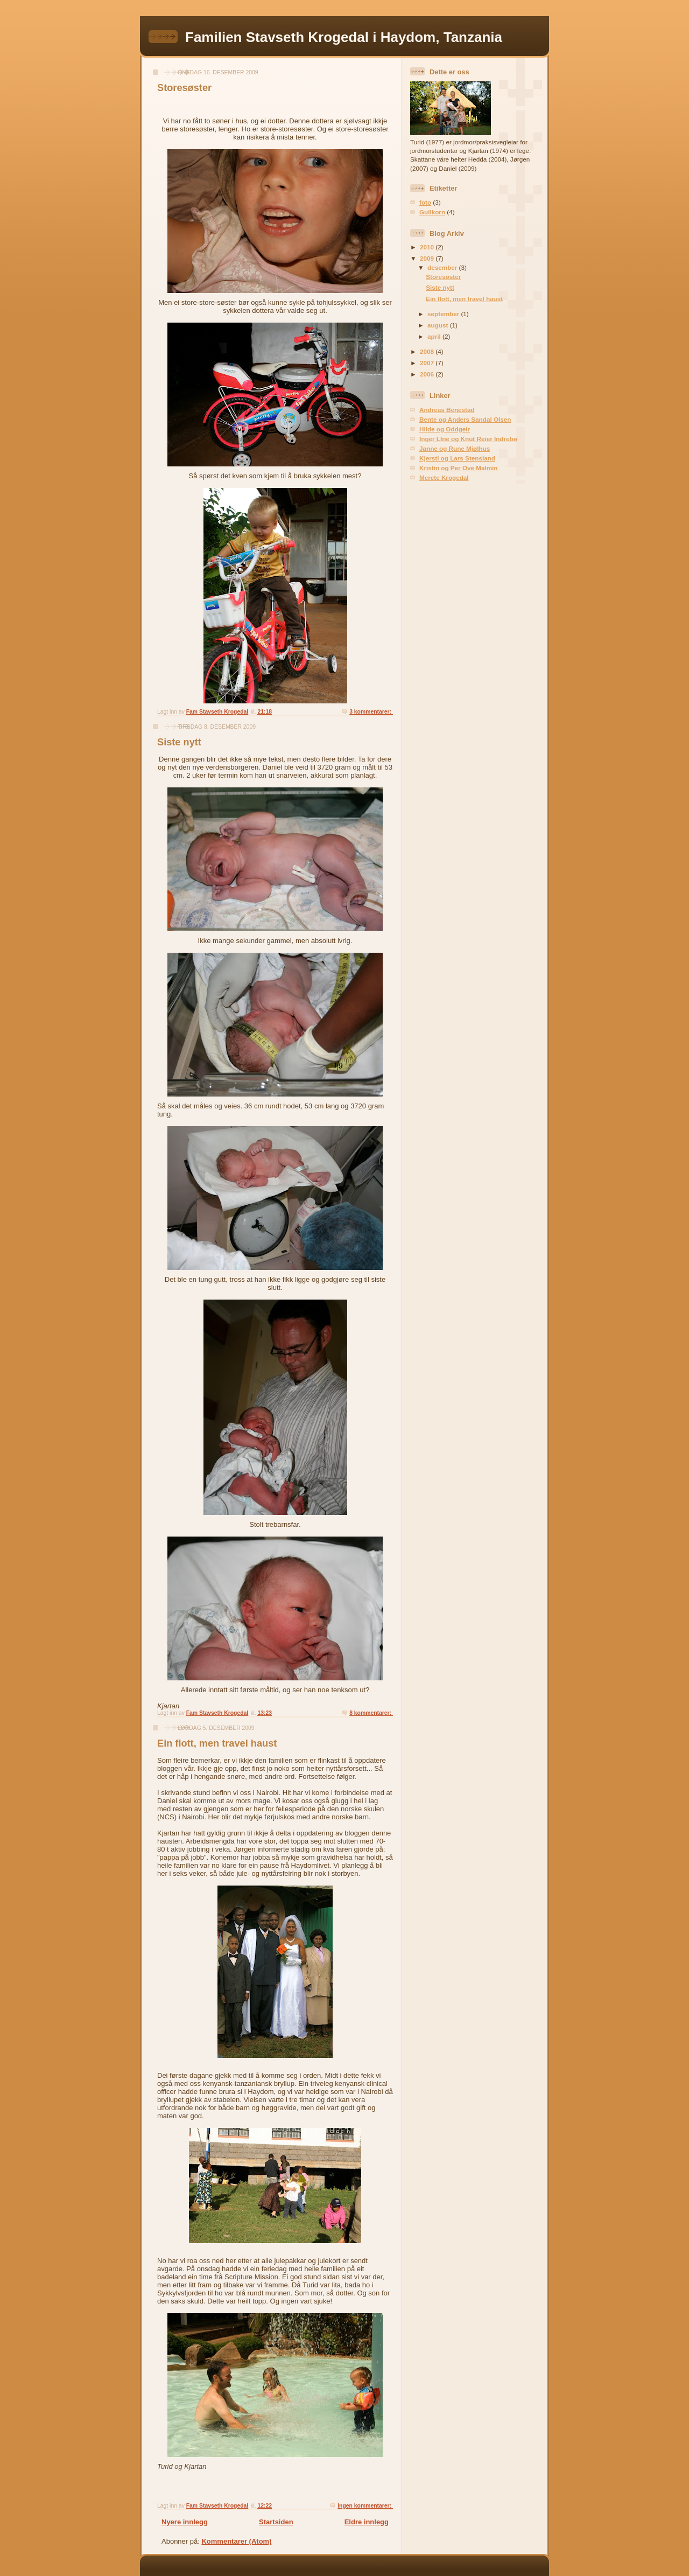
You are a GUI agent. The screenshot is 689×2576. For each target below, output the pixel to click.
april (434, 336)
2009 (427, 258)
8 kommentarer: (371, 1713)
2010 (427, 246)
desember (443, 267)
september (444, 313)
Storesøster (184, 87)
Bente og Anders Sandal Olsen (465, 419)
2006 (427, 374)
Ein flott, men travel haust (217, 1743)
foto (425, 202)
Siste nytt (179, 742)
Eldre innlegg (366, 2522)
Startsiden (276, 2522)
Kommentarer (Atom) (236, 2541)
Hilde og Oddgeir (444, 428)
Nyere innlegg (184, 2522)
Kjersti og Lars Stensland (457, 458)
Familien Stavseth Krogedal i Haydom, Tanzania (343, 37)
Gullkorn (432, 211)
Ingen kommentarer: (365, 2506)
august (438, 325)
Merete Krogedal (444, 477)
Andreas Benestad (447, 409)
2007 (427, 362)
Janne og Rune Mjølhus (454, 448)
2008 (427, 351)
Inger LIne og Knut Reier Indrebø (468, 438)
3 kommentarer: (371, 712)
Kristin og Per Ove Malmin (458, 467)
